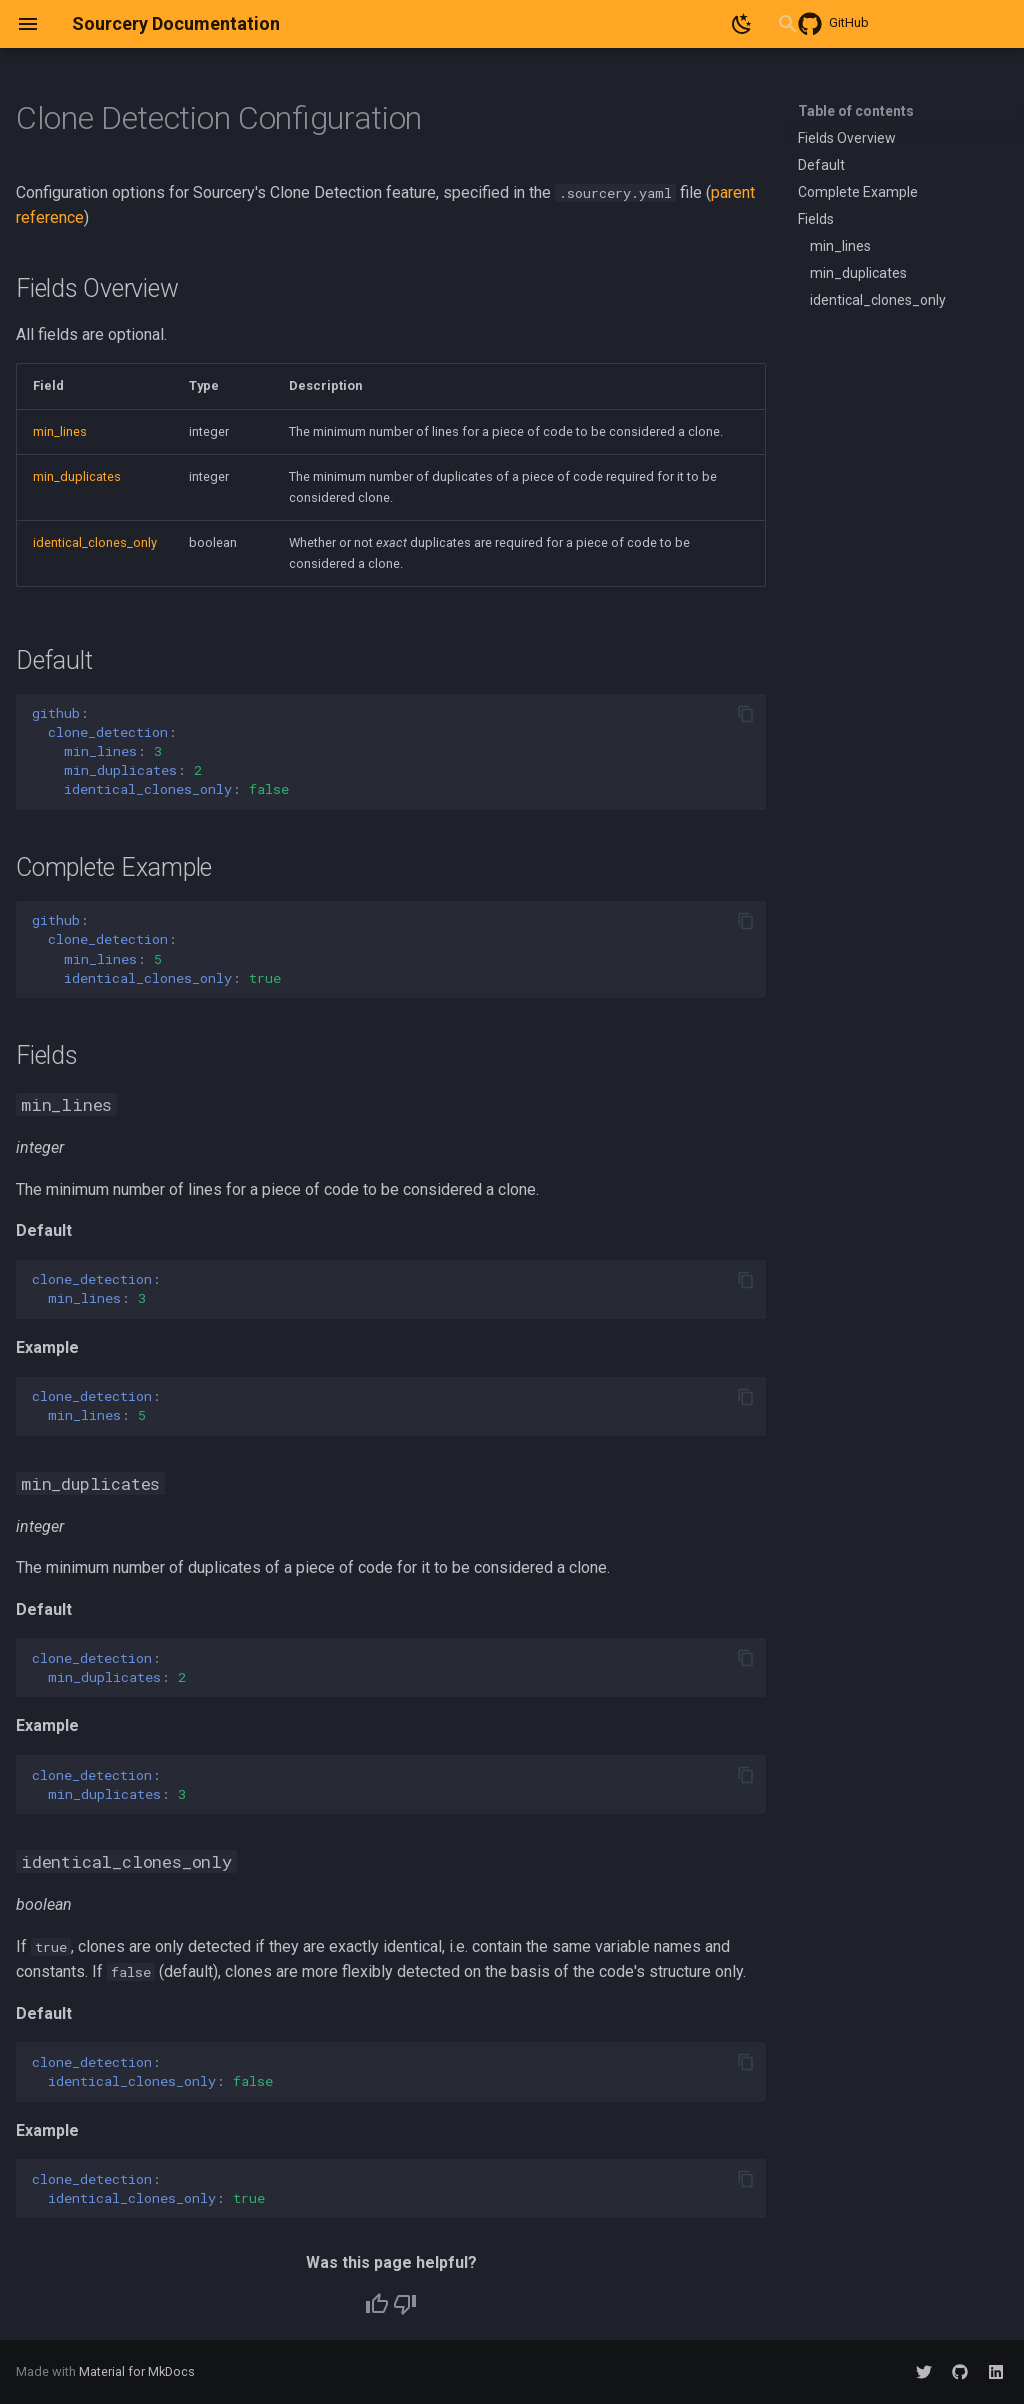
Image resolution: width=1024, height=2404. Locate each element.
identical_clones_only (95, 542)
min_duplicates (77, 476)
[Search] (649, 24)
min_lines (60, 431)
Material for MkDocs (137, 2371)
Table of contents (856, 111)
